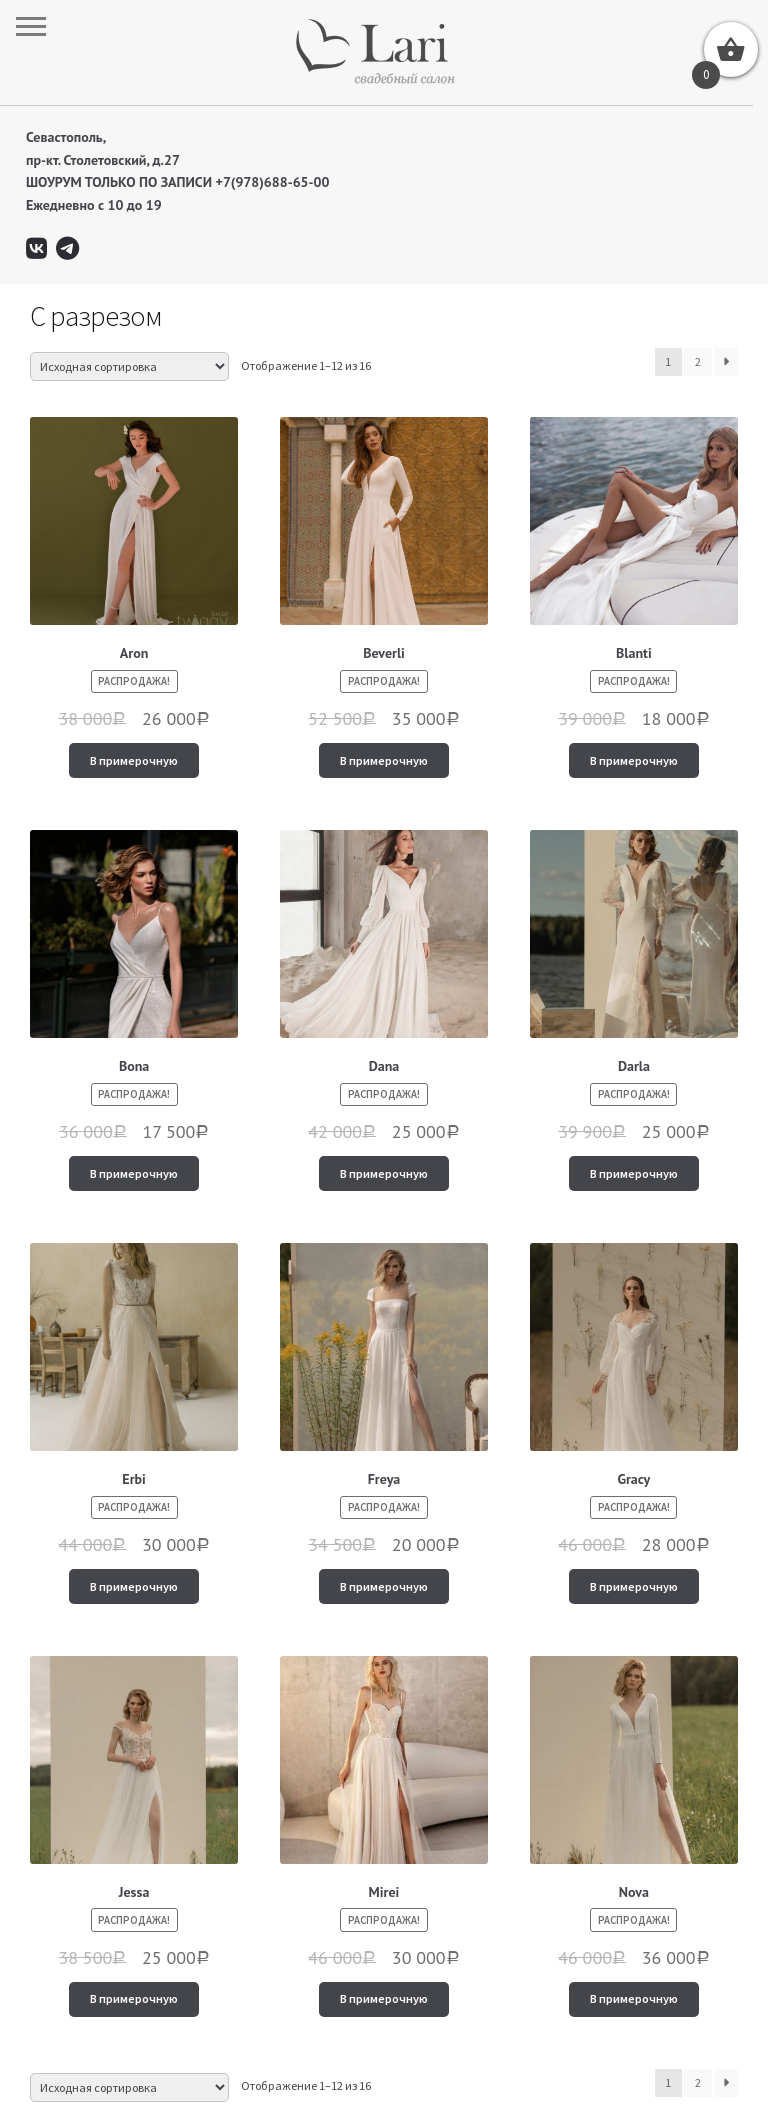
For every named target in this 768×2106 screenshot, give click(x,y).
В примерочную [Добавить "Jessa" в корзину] (134, 1998)
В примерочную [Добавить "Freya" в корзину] (384, 1586)
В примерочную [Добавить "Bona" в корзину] (134, 1173)
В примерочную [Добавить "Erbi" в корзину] (134, 1586)
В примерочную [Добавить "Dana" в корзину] (384, 1173)
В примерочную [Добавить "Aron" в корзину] (134, 760)
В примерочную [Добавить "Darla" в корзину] (634, 1173)
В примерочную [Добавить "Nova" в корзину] (634, 1998)
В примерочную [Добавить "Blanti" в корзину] (634, 760)
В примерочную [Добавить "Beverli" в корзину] (384, 760)
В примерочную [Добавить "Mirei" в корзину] (384, 1998)
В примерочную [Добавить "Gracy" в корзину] (634, 1586)
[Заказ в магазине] (129, 366)
